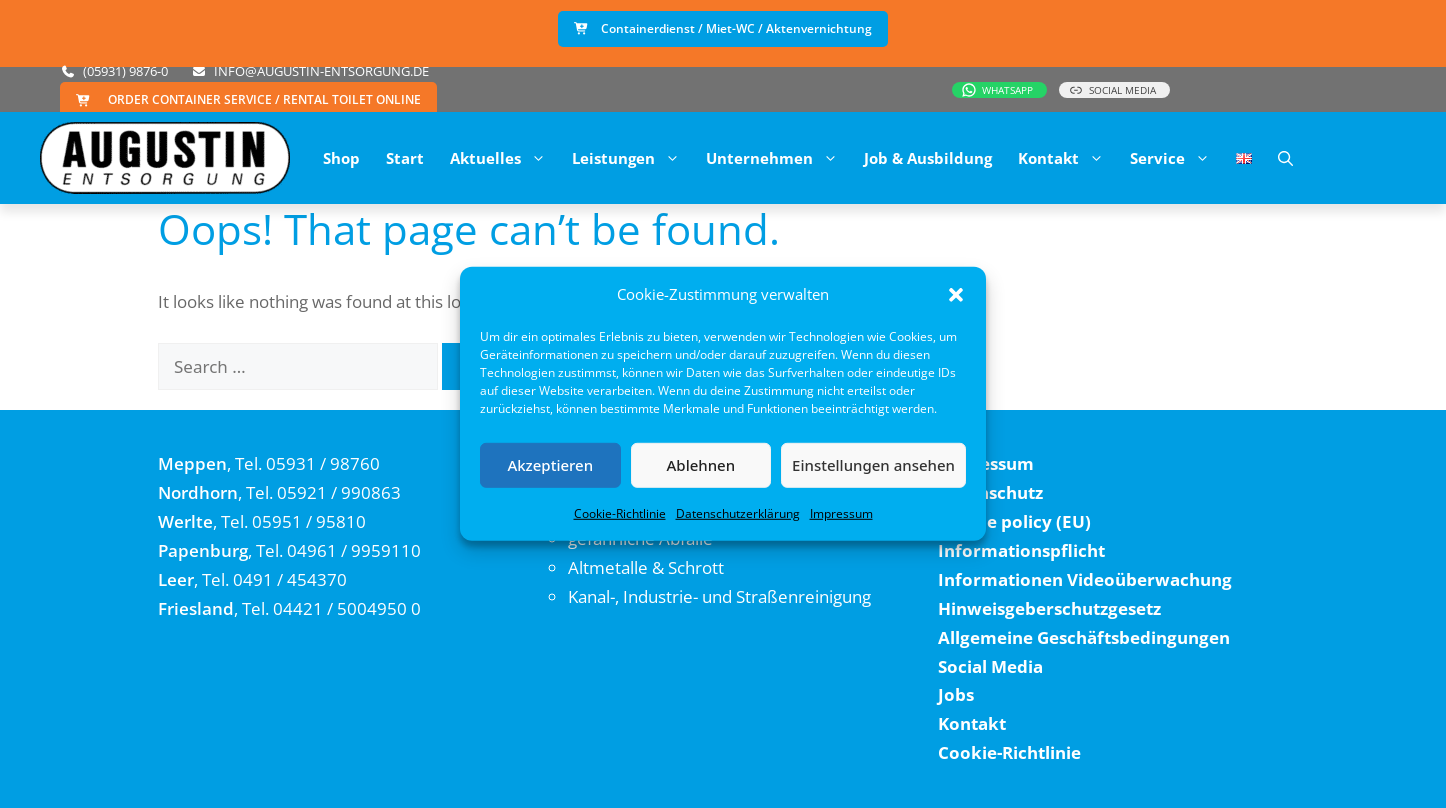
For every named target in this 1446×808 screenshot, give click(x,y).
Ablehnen (701, 465)
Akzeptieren (550, 465)
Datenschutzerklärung (738, 512)
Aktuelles (504, 158)
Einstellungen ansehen (873, 465)
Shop (341, 158)
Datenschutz (990, 492)
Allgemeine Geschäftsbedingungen (1084, 637)
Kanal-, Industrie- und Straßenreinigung (719, 596)
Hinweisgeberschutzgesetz (1049, 608)
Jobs (956, 694)
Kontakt (1067, 158)
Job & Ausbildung (928, 158)
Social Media (990, 666)
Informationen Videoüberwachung (1085, 579)
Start (405, 158)
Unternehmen (778, 158)
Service (1176, 158)
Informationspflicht (1021, 550)
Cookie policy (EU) (1014, 521)
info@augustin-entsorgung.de (321, 71)
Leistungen (632, 158)
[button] (956, 295)
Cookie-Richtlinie (620, 512)
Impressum (841, 512)
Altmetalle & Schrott (646, 567)
